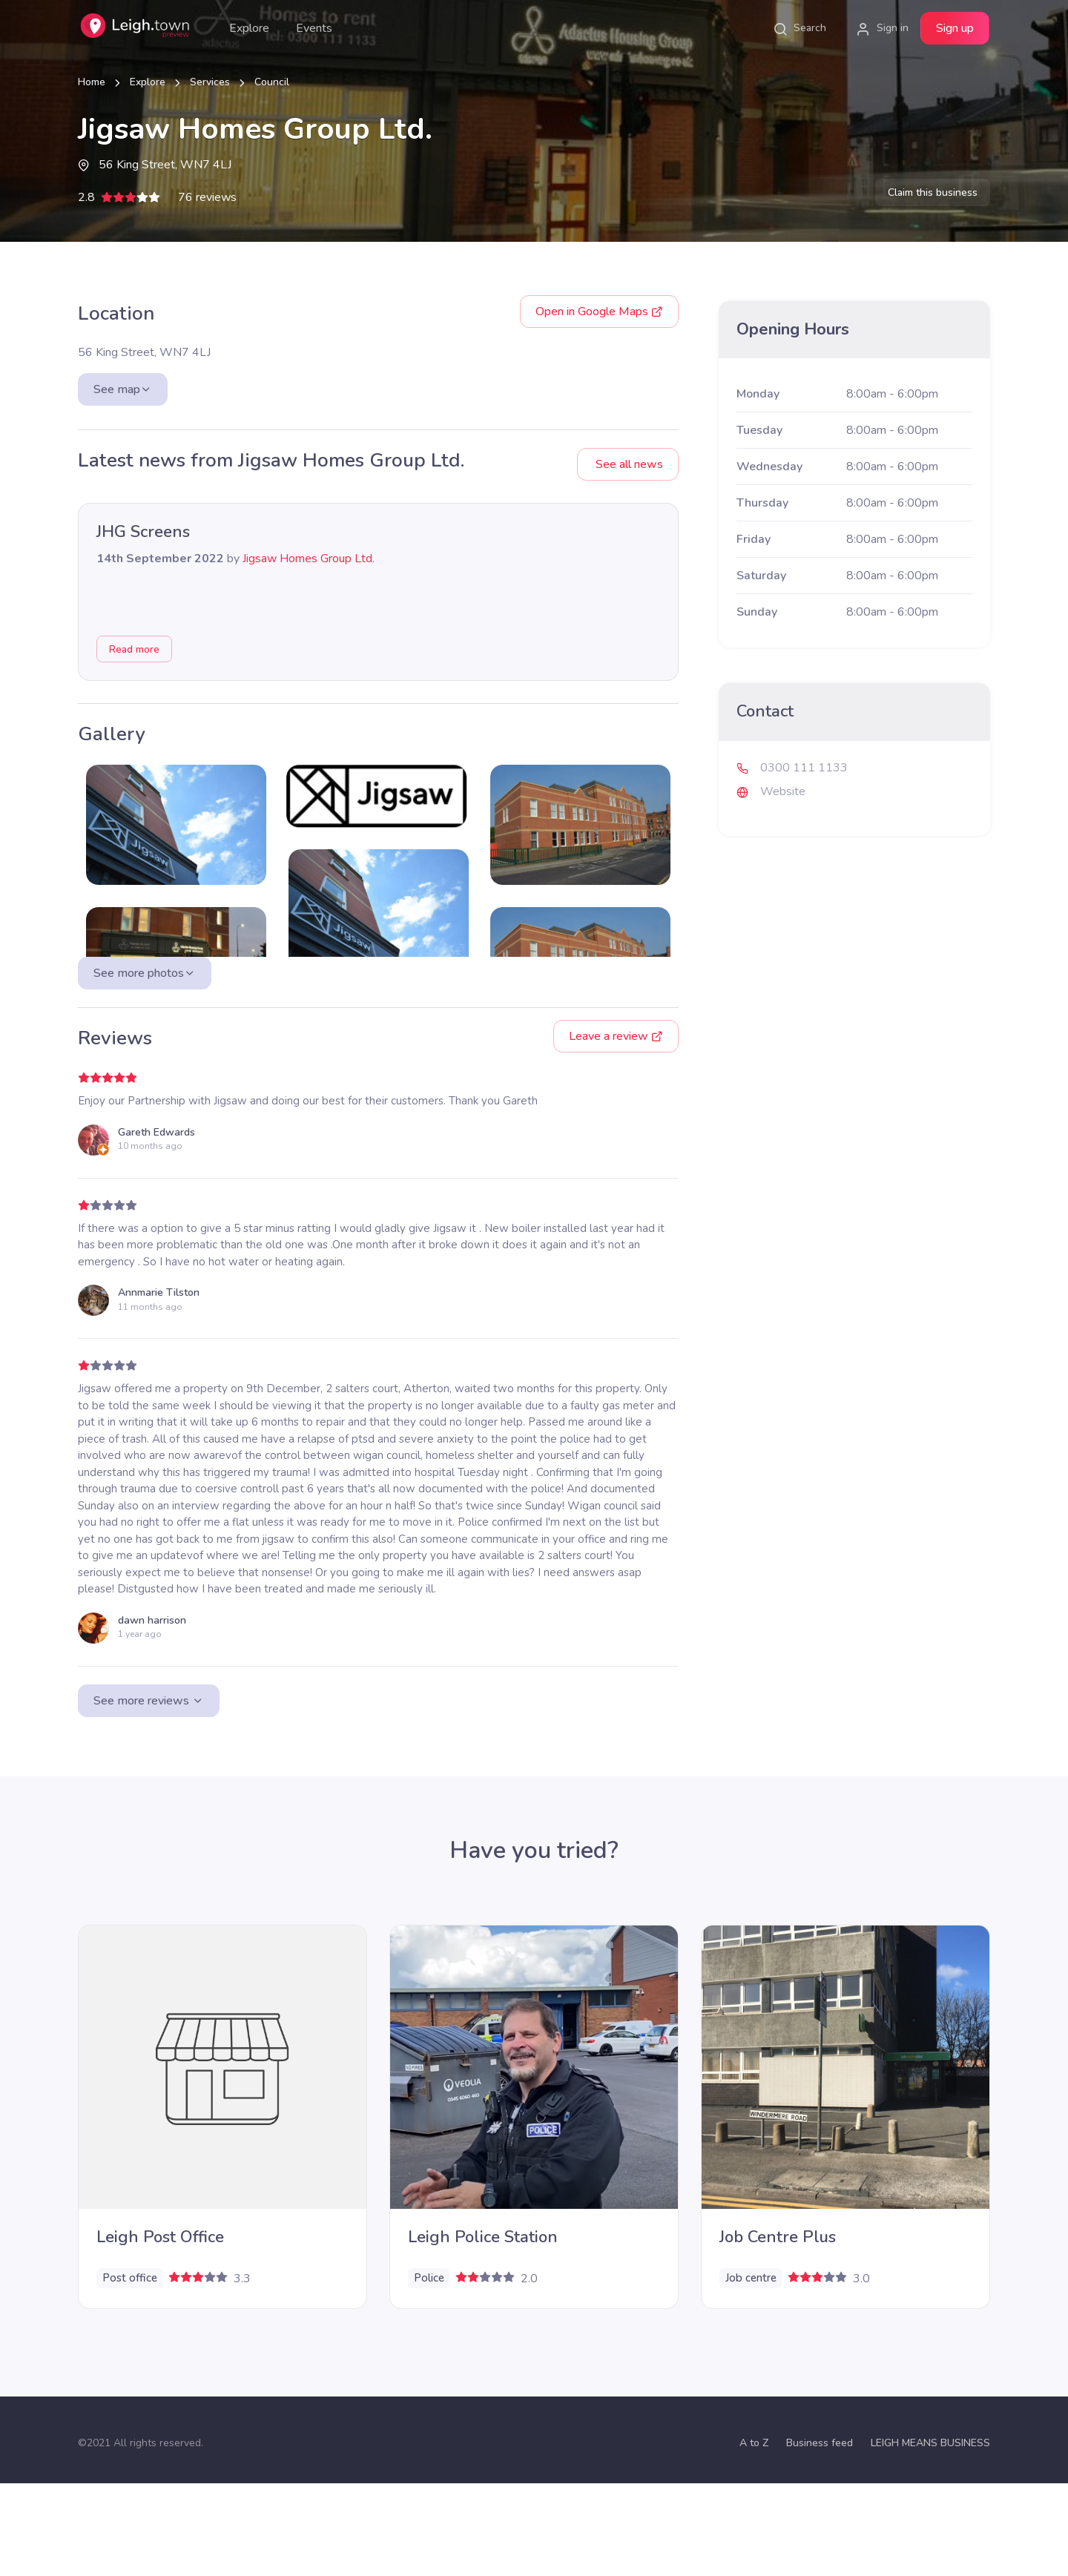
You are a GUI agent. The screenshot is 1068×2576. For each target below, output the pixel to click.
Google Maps (599, 311)
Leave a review (616, 1129)
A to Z (753, 2536)
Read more (134, 649)
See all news (628, 464)
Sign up (955, 28)
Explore (249, 28)
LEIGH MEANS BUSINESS (930, 2536)
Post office (129, 2370)
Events (314, 28)
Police (429, 2370)
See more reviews (148, 1793)
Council (271, 82)
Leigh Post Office (160, 2330)
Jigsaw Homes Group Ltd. (309, 558)
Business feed (819, 2536)
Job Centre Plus (777, 2330)
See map (122, 389)
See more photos (144, 1066)
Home (91, 82)
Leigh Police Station (483, 2330)
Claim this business (933, 192)
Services (210, 82)
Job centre (751, 2370)
